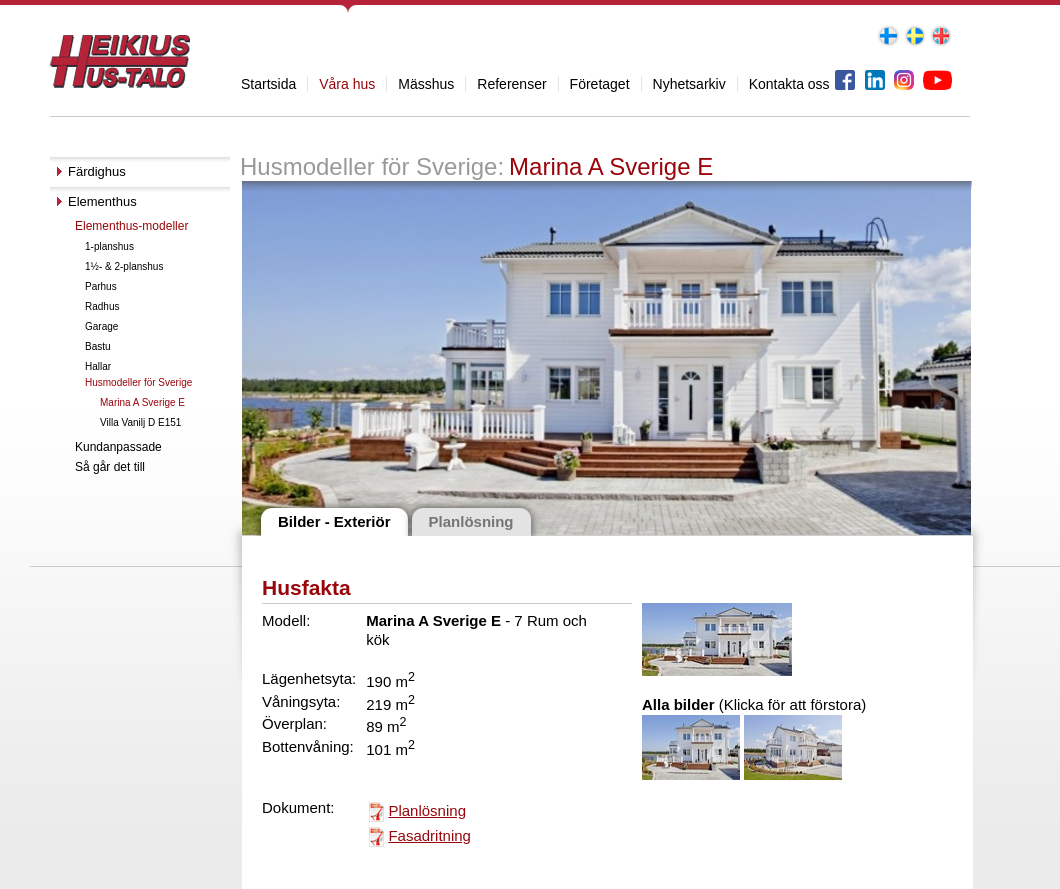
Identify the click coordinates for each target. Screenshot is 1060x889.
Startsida (268, 84)
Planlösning (427, 810)
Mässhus (426, 84)
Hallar (98, 366)
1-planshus (109, 246)
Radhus (102, 306)
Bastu (98, 346)
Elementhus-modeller (131, 226)
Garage (101, 326)
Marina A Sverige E (142, 402)
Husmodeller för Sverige (138, 382)
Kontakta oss (789, 84)
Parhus (101, 286)
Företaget (600, 84)
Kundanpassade (118, 447)
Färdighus (97, 171)
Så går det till (110, 467)
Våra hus (347, 84)
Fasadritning (429, 835)
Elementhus (102, 201)
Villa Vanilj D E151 (140, 422)
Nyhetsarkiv (689, 84)
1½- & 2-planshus (124, 266)
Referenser (511, 84)
